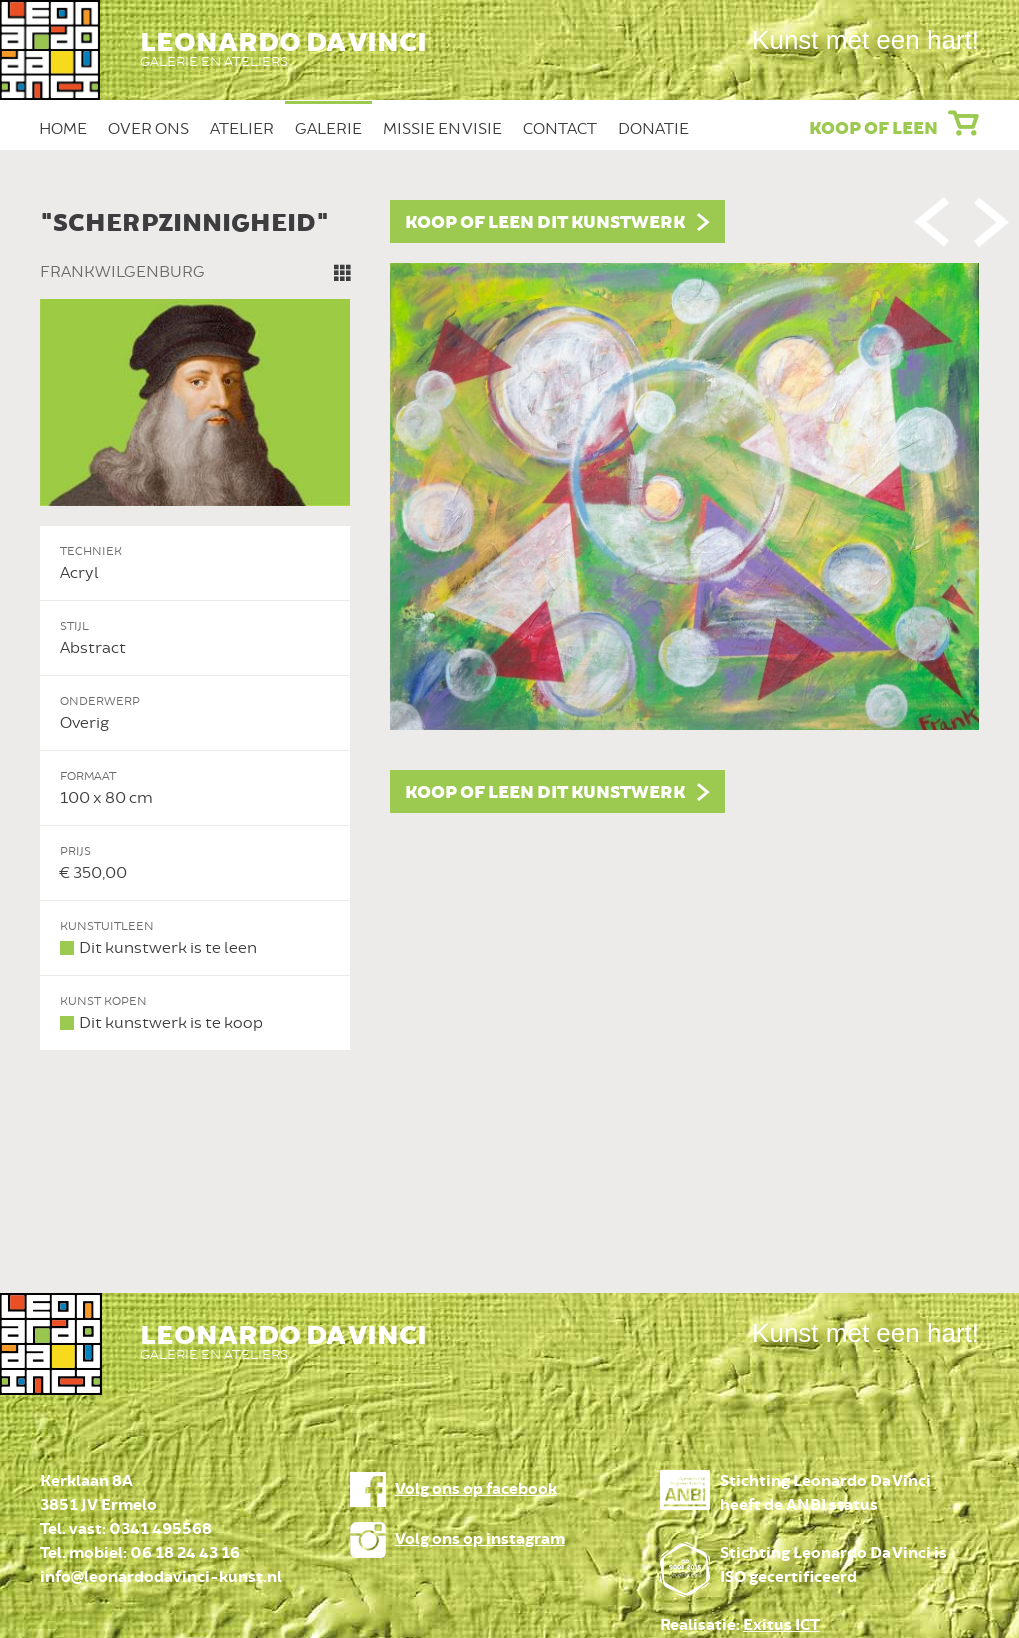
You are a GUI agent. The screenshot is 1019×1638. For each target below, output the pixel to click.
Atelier (242, 129)
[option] (510, 625)
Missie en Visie (442, 129)
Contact (560, 129)
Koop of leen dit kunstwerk (545, 223)
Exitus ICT (781, 1625)
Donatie (653, 129)
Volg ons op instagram (480, 1539)
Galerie (328, 129)
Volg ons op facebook (476, 1489)
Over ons (148, 129)
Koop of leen (873, 129)
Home (63, 129)
